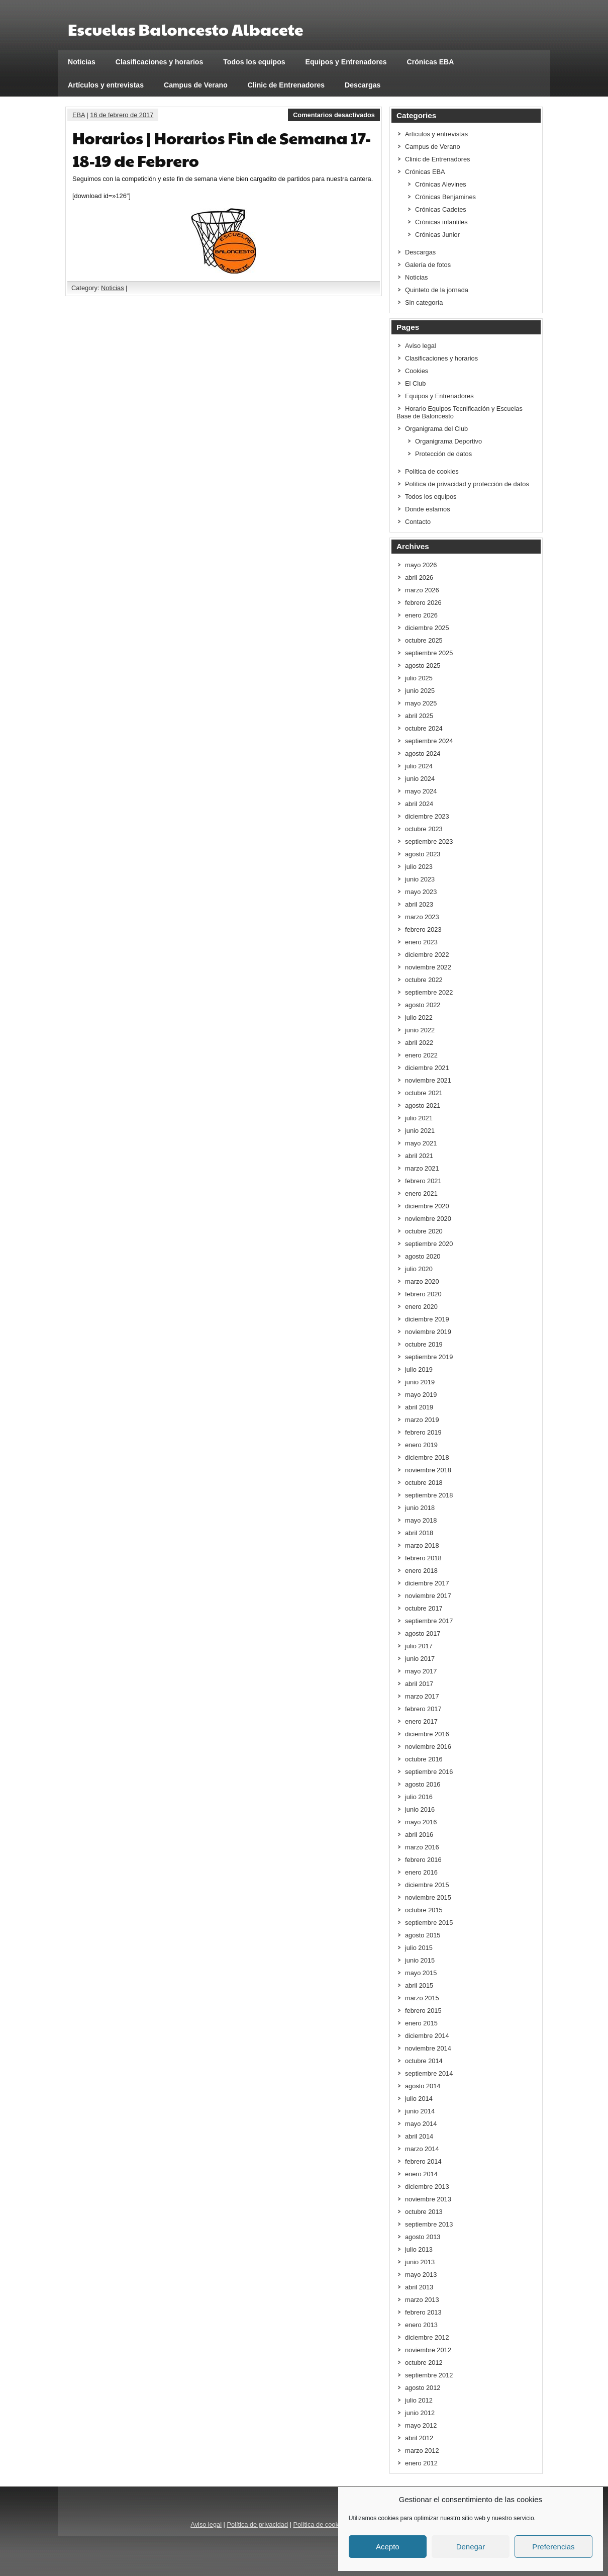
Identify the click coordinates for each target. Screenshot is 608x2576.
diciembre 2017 (427, 1583)
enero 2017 (421, 1721)
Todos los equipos (254, 62)
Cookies (416, 371)
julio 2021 (419, 1118)
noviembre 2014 (428, 2048)
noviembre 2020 (428, 1218)
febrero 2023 (423, 929)
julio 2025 (419, 678)
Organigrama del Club (436, 428)
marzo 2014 (422, 2149)
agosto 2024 (422, 753)
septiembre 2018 (429, 1495)
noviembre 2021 (428, 1080)
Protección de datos (443, 454)
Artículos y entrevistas (106, 85)
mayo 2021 (421, 1143)
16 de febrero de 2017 (121, 115)
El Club (415, 383)
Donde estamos (427, 509)
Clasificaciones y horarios (160, 62)
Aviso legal (420, 345)
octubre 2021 (424, 1093)
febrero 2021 (423, 1181)
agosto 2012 (422, 2387)
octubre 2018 (424, 1482)
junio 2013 (420, 2262)
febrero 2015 (423, 2010)
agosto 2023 (422, 854)
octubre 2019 (424, 1344)
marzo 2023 (422, 917)
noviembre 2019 (428, 1332)
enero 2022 (421, 1055)
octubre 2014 (424, 2061)
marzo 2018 (422, 1545)
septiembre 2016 (429, 1771)
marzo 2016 (422, 1847)
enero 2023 (421, 942)
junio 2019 (420, 1382)
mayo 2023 (421, 892)
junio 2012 (420, 2413)
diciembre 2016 (427, 1734)
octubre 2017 (424, 1608)
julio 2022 (419, 1017)
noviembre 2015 (428, 1897)
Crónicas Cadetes (440, 209)
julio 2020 (419, 1269)
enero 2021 (421, 1193)
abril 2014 (419, 2136)
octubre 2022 (424, 980)
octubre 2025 (424, 640)
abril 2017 (419, 1683)
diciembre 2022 (427, 954)
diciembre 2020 (427, 1206)
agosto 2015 (422, 1935)
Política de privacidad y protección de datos (467, 484)
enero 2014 (421, 2174)
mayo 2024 (421, 791)
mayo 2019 (421, 1394)
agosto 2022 (422, 1005)
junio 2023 (420, 879)
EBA (78, 115)
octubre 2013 (424, 2211)
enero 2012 (421, 2463)
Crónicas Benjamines (445, 197)
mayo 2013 (421, 2274)
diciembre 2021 (427, 1068)
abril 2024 (419, 804)
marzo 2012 (422, 2450)
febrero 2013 (423, 2312)
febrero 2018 (423, 1558)
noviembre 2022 (428, 967)
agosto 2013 (422, 2237)
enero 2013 (421, 2325)
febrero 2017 (423, 1709)
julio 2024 (419, 766)
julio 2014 (419, 2098)
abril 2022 (419, 1042)
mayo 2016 (421, 1822)
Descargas (362, 85)
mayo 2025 (421, 703)
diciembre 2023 (427, 816)
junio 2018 (420, 1508)
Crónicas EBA (430, 62)
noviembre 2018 (428, 1470)
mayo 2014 (421, 2123)
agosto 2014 (422, 2086)
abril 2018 (419, 1533)
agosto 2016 (422, 1784)
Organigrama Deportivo (448, 441)
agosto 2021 (422, 1105)
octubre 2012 (424, 2362)
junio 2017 (420, 1658)
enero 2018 (421, 1570)
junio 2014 (420, 2111)
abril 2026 (419, 577)
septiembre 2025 (429, 653)
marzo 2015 (422, 1998)
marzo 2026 (422, 590)
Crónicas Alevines (440, 184)
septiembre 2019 (429, 1357)
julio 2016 (419, 1797)
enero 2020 (421, 1306)
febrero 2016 (423, 1859)
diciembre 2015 (427, 1885)
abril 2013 (419, 2287)
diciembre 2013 (427, 2186)
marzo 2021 (422, 1168)
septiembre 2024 (429, 741)
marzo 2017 (422, 1696)
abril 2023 (419, 904)
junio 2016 (420, 1809)
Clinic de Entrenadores (286, 85)
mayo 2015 (421, 1973)
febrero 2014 (423, 2161)
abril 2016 (419, 1834)
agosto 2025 (422, 665)
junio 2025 (420, 690)
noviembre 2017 (428, 1596)
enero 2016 (421, 1872)
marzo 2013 (422, 2299)
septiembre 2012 (429, 2375)
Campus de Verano (196, 85)
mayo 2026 (421, 565)
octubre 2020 (424, 1231)
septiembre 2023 (429, 841)
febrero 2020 (423, 1294)
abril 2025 (419, 716)
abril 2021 (419, 1156)
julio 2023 (419, 866)
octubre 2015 (424, 1910)
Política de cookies (432, 471)
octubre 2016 (424, 1759)
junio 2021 (420, 1130)
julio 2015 (419, 1947)
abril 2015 (419, 1985)
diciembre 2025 (427, 628)
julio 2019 (419, 1369)
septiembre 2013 (429, 2224)
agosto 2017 (422, 1633)
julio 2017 (419, 1646)
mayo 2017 (421, 1671)
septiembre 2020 (429, 1244)
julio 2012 (419, 2400)
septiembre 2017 (429, 1621)
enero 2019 (421, 1445)
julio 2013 (419, 2249)
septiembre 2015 (429, 1922)
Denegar (470, 2546)
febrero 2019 (423, 1432)
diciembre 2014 (427, 2035)
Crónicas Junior (437, 234)
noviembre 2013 (428, 2199)
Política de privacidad (257, 2524)
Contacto (418, 521)
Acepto (387, 2546)
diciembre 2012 (427, 2337)
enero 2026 (421, 615)
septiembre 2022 (429, 992)
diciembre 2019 (427, 1319)
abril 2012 (419, 2438)
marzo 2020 (422, 1281)
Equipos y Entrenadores (346, 62)
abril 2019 (419, 1407)
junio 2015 (420, 1960)
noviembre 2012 (428, 2350)
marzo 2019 (422, 1420)
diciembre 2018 (427, 1457)
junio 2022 (420, 1030)
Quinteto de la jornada (436, 290)
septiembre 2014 (429, 2073)
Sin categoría (424, 302)
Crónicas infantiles (441, 222)
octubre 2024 (424, 728)
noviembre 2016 (428, 1746)
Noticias (81, 62)
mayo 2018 (421, 1520)
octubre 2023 (424, 829)
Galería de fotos (428, 265)
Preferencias (553, 2546)
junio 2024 (420, 778)
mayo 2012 (421, 2425)
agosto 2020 (422, 1256)
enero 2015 (421, 2023)
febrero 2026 (423, 602)
